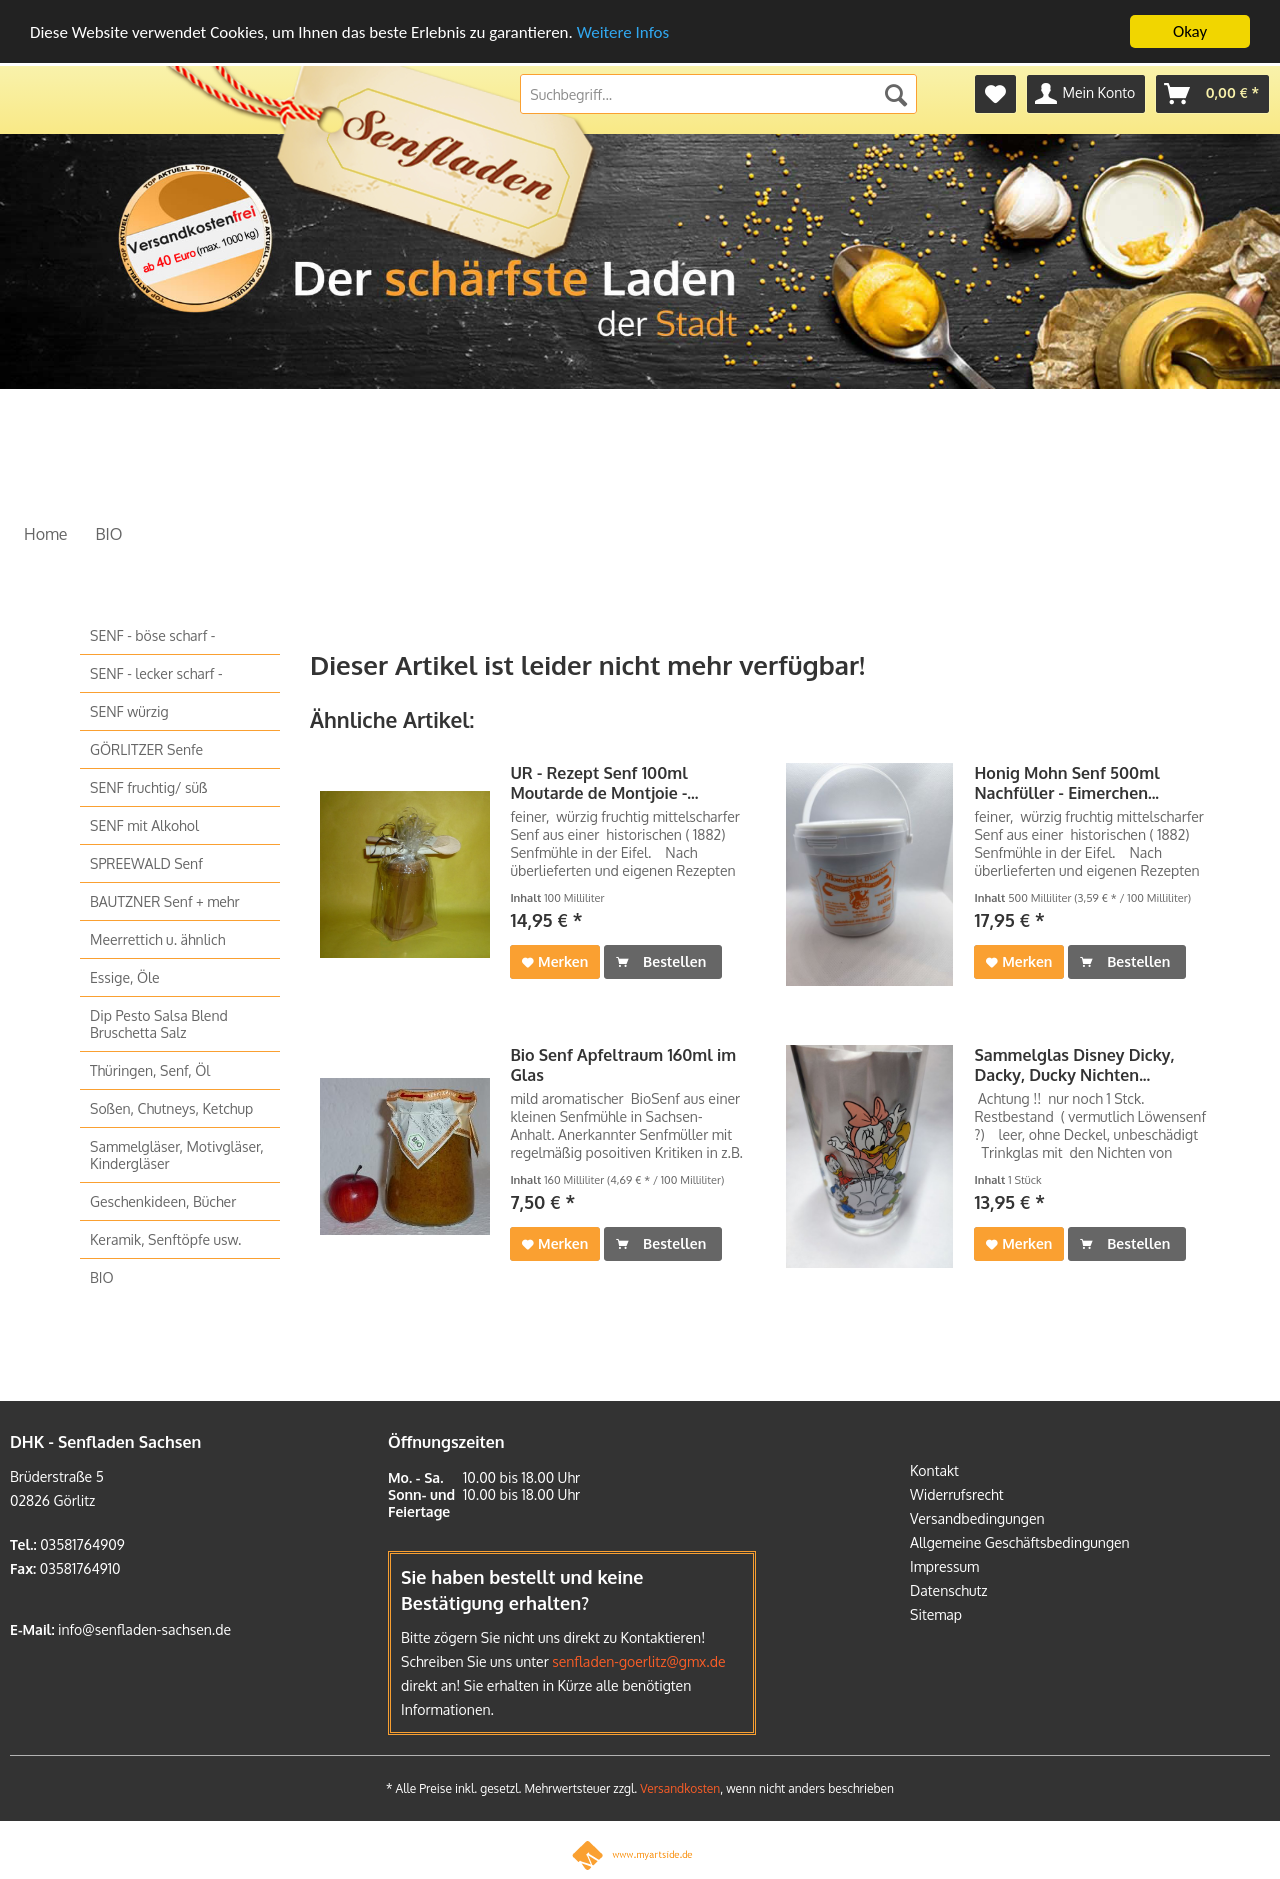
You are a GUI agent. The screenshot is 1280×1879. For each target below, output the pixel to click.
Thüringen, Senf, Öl (150, 1070)
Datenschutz (949, 1589)
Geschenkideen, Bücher (163, 1201)
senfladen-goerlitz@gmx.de (638, 1661)
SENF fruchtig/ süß (148, 787)
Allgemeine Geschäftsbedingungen (1020, 1541)
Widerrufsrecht (957, 1493)
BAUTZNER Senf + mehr (165, 901)
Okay (1190, 31)
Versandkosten (680, 1788)
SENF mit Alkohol (144, 825)
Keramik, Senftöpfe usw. (165, 1239)
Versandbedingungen (977, 1517)
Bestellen (661, 958)
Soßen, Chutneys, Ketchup (171, 1108)
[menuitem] (995, 94)
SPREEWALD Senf (146, 863)
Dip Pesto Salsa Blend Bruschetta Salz (159, 1024)
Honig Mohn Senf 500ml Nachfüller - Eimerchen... (1066, 783)
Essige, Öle (125, 977)
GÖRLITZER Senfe (146, 749)
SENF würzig (129, 711)
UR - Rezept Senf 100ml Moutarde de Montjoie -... (604, 783)
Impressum (944, 1565)
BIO (102, 1277)
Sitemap (936, 1613)
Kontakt (934, 1469)
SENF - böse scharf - (152, 635)
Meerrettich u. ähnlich (157, 939)
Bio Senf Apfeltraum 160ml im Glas (623, 1065)
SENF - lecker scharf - (156, 673)
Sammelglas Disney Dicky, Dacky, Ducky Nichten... (1074, 1065)
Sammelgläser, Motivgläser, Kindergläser (177, 1155)
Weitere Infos (623, 31)
